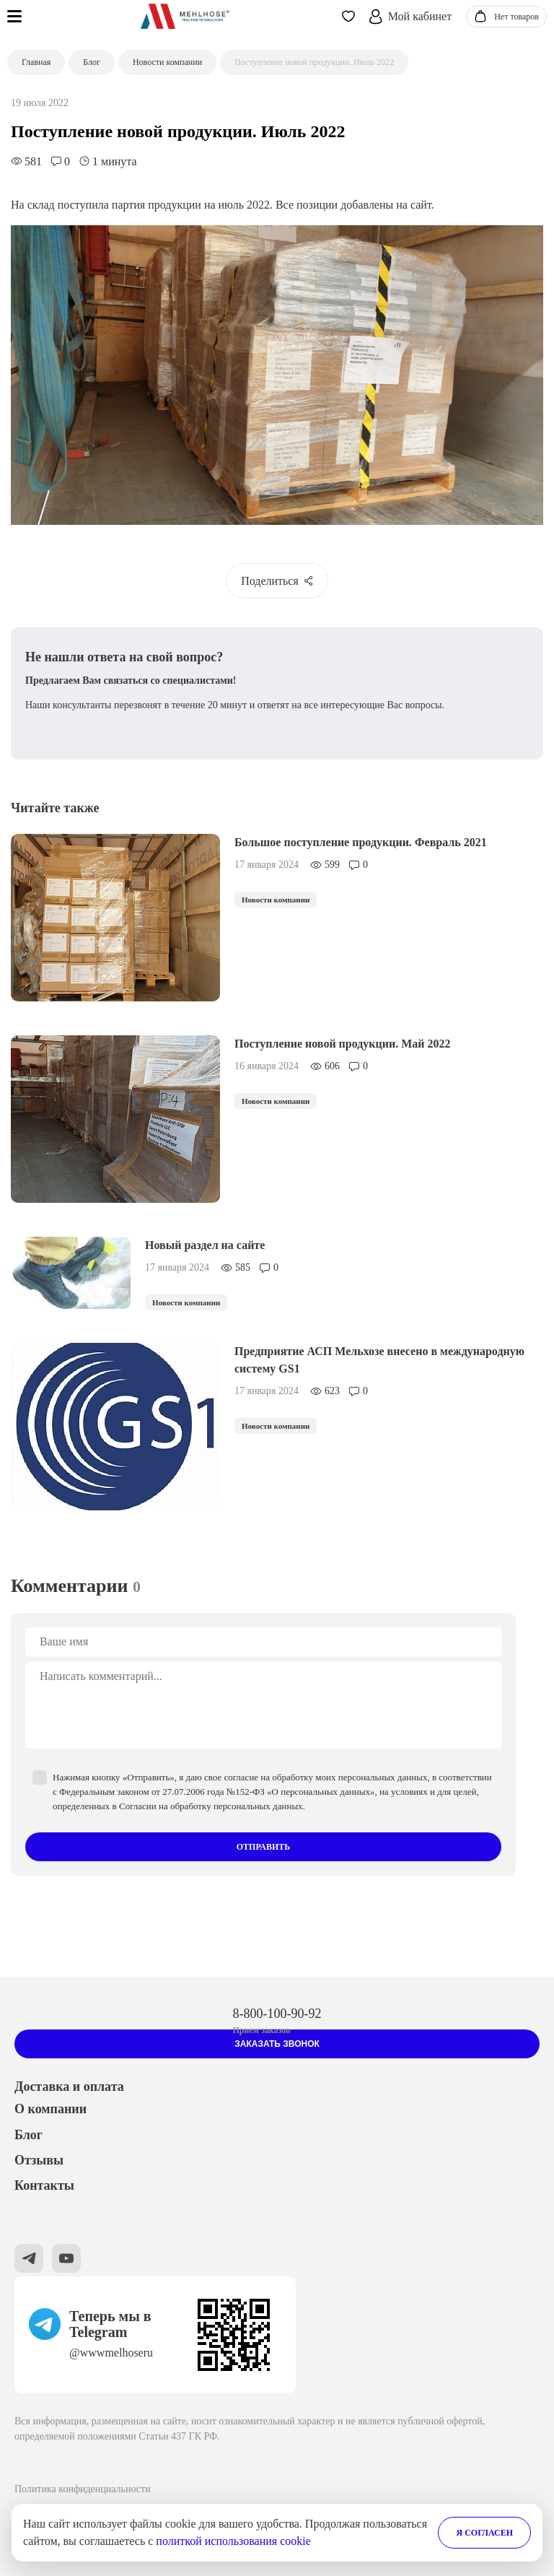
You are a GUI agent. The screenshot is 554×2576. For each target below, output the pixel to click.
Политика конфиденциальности (82, 2489)
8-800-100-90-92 (277, 2013)
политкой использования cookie (233, 2541)
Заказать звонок (277, 2044)
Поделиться (277, 581)
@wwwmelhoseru (111, 2352)
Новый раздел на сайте (205, 1245)
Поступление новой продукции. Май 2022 (342, 1043)
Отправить (263, 1847)
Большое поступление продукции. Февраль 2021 (360, 842)
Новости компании (275, 899)
